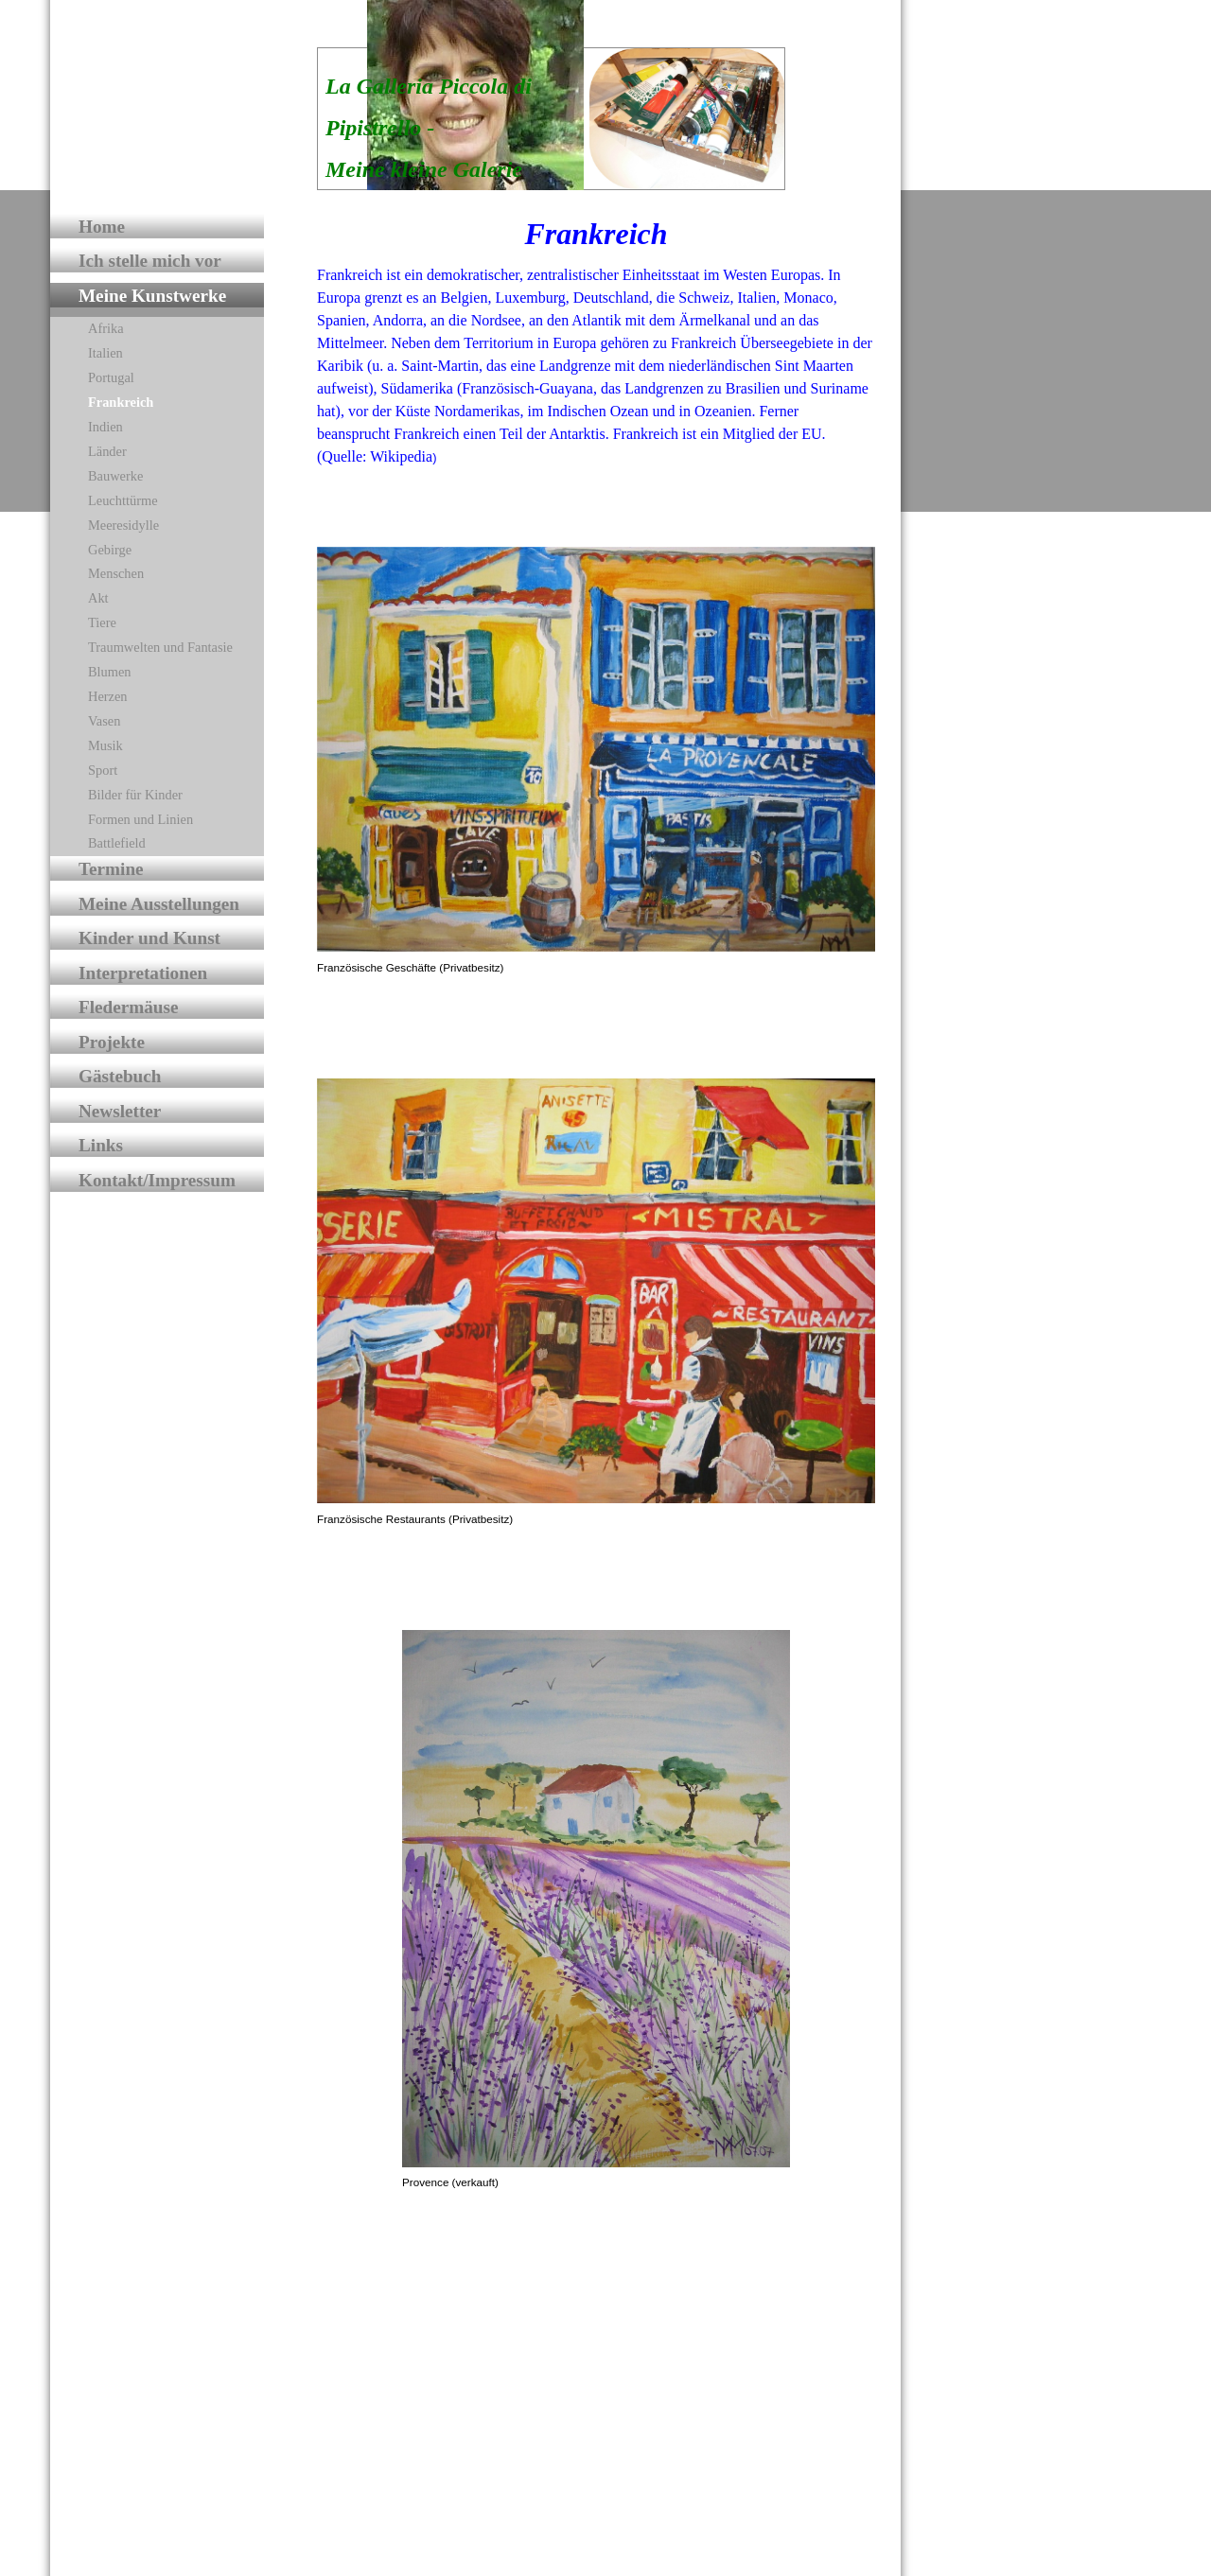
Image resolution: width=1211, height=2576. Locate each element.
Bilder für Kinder (135, 794)
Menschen (116, 573)
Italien (105, 352)
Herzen (108, 696)
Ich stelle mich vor (150, 261)
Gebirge (110, 549)
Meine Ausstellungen (159, 904)
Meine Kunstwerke (152, 296)
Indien (105, 426)
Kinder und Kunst (149, 938)
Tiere (102, 622)
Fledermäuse (129, 1007)
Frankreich (120, 402)
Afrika (106, 328)
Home (102, 227)
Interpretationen (143, 973)
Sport (102, 770)
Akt (98, 597)
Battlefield (117, 842)
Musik (105, 745)
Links (101, 1145)
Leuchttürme (123, 500)
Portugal (111, 377)
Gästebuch (120, 1076)
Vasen (104, 720)
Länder (107, 451)
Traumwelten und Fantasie (160, 647)
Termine (111, 869)
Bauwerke (115, 475)
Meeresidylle (123, 525)
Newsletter (120, 1111)
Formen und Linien (140, 819)
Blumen (110, 671)
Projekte (112, 1042)
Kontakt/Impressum (157, 1180)
